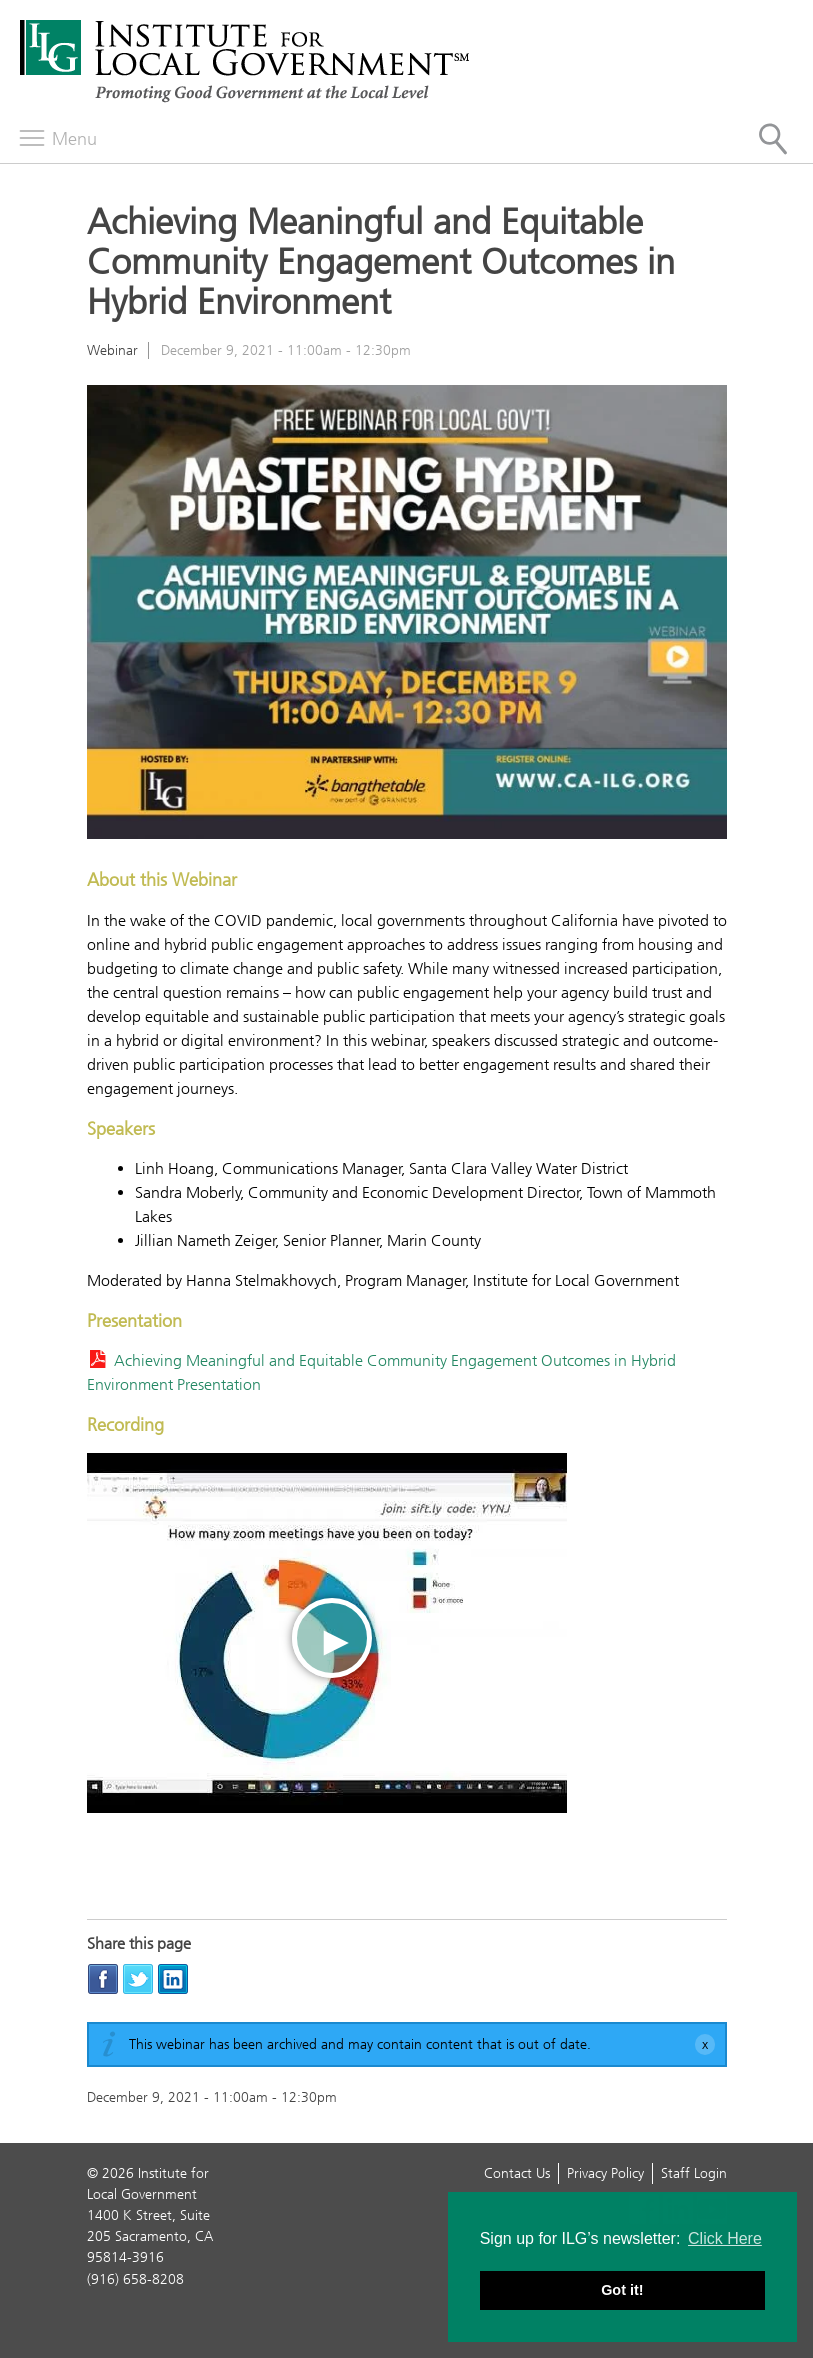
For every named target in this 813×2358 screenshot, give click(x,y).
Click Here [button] (725, 2238)
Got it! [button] (622, 2290)
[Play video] (327, 1633)
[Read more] (407, 615)
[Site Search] (773, 139)
